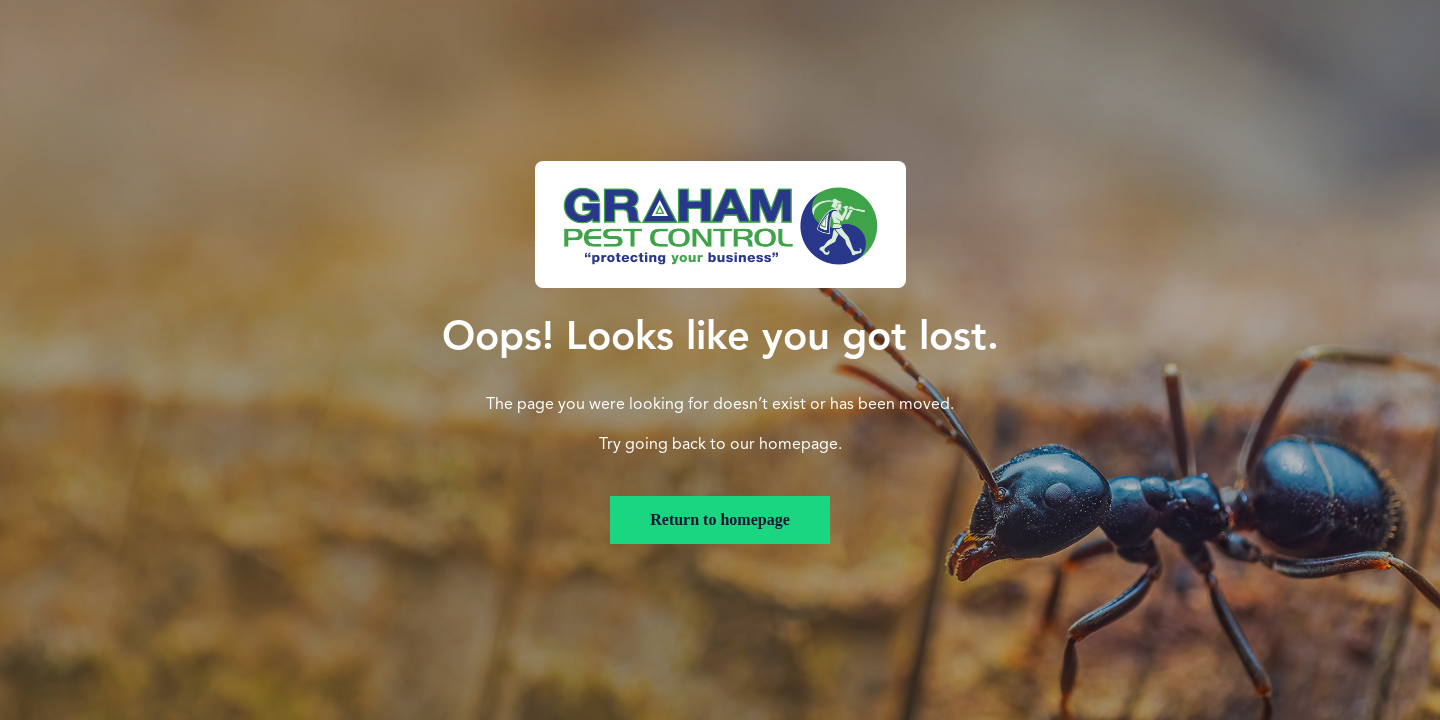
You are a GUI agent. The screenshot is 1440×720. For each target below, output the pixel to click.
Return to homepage (720, 519)
